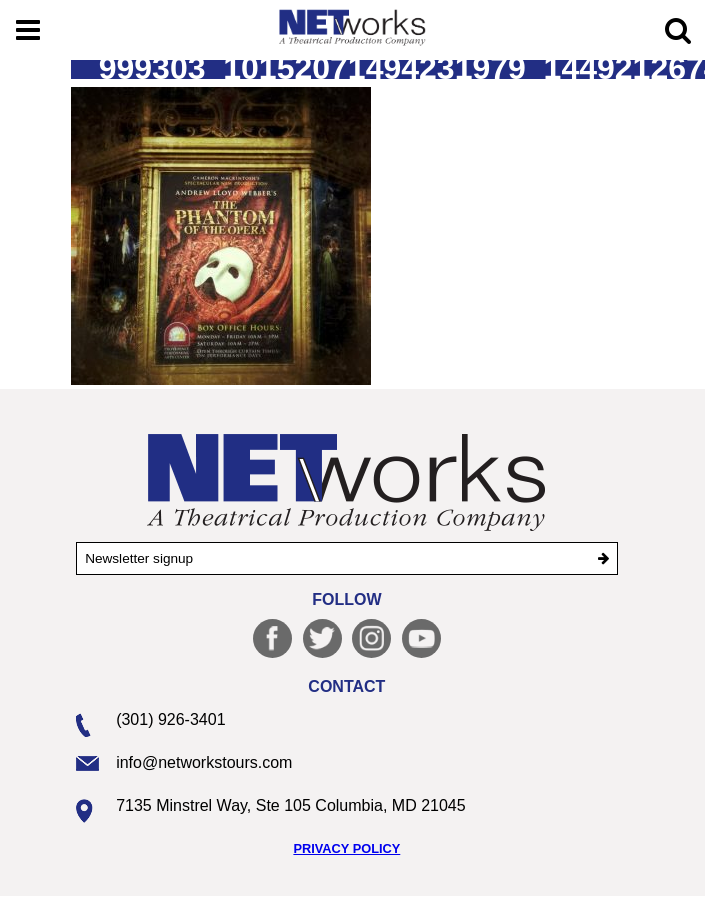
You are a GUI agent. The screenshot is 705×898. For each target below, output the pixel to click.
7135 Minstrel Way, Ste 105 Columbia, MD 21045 (291, 805)
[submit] (603, 558)
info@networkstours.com (204, 762)
